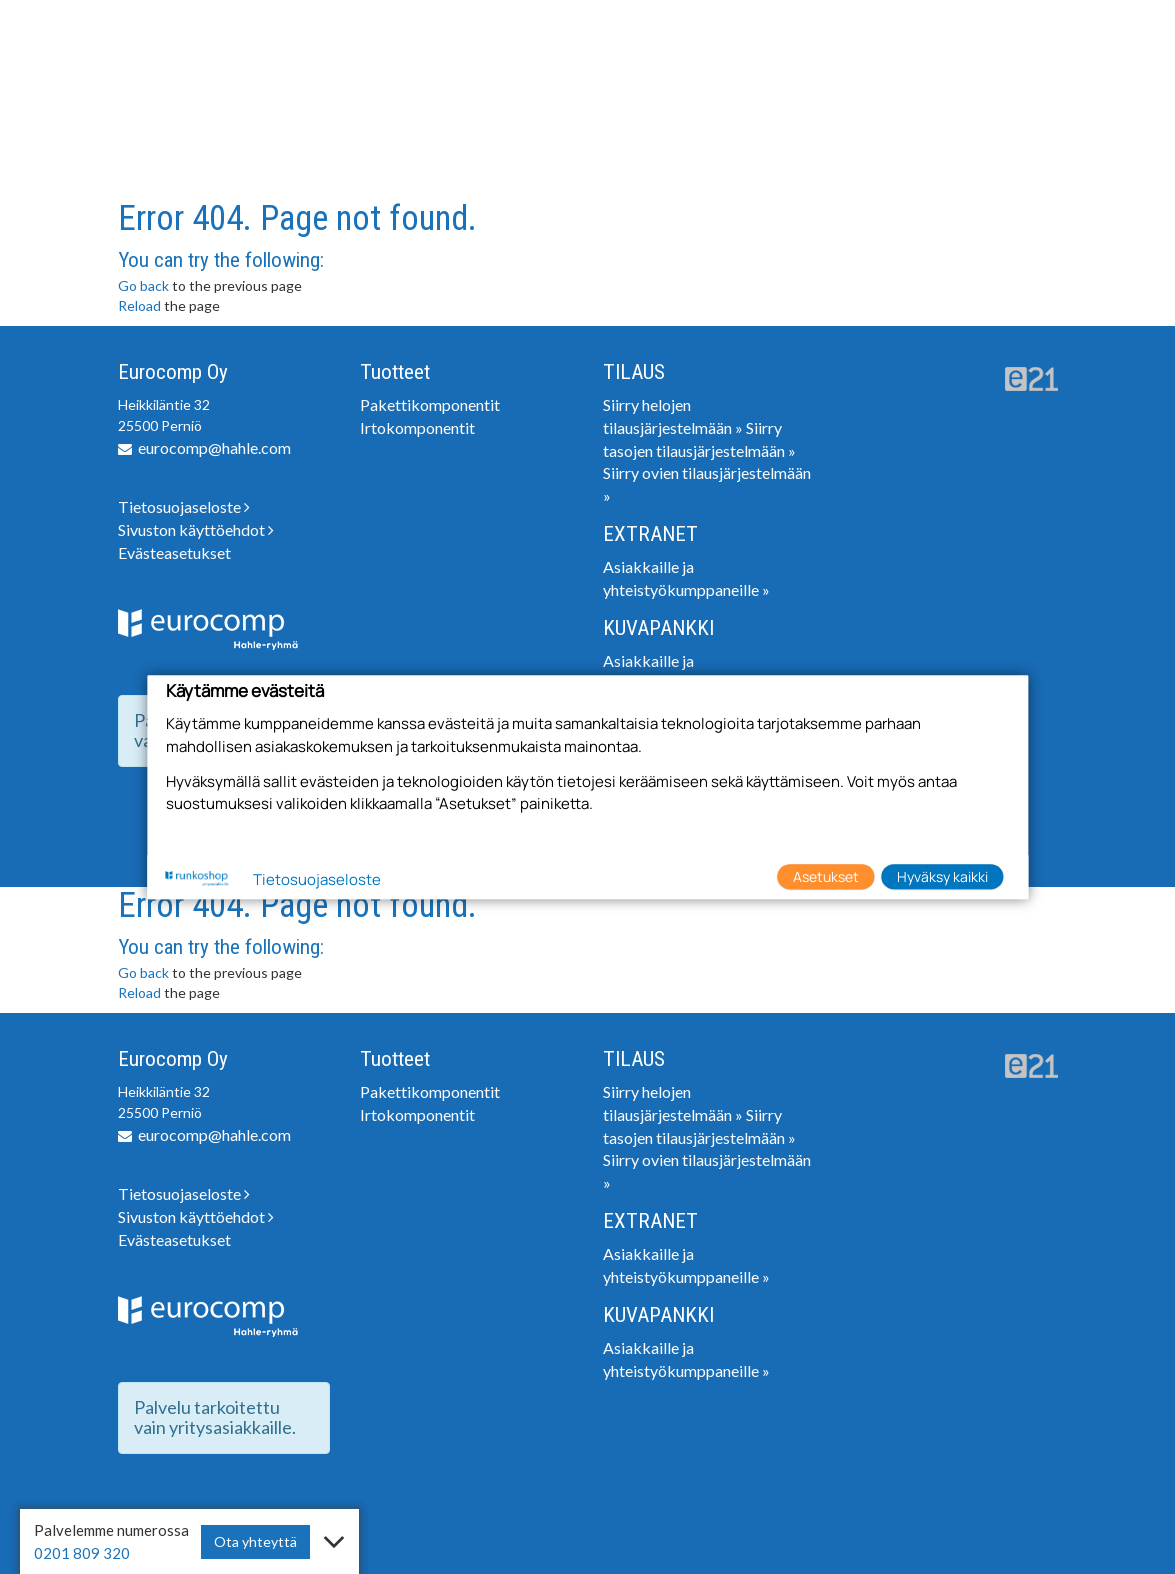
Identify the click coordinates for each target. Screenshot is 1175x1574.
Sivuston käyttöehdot (196, 529)
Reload (139, 305)
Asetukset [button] (826, 876)
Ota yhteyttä (255, 1541)
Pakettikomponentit (430, 404)
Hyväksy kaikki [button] (942, 876)
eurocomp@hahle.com (214, 447)
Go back (143, 285)
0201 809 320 (82, 1553)
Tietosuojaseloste (184, 506)
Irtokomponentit (417, 427)
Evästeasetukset (174, 552)
